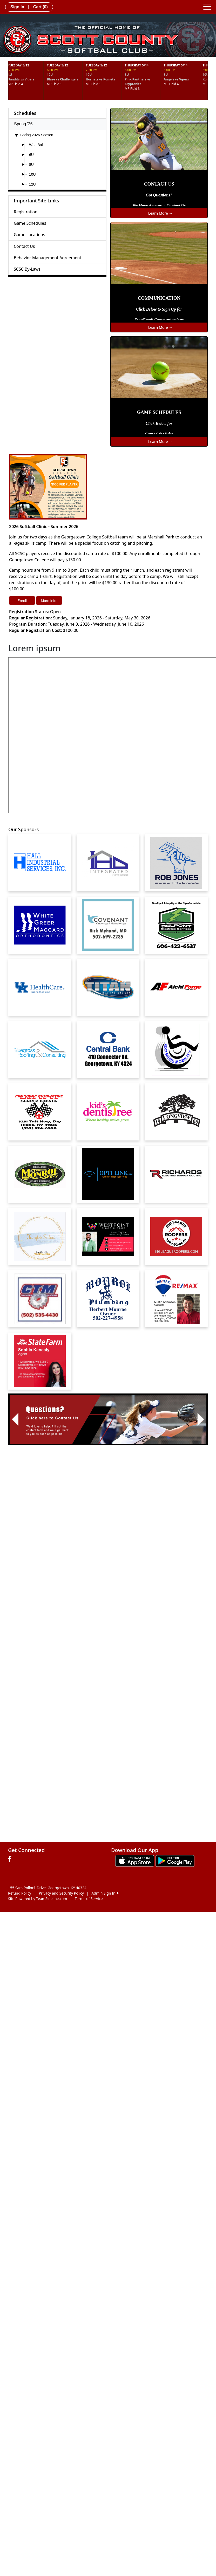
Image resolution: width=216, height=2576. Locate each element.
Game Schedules (30, 223)
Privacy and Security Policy (61, 1893)
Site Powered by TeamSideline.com (37, 1898)
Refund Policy (19, 1893)
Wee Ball (36, 145)
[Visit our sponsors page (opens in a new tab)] (40, 863)
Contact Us (24, 246)
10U (32, 174)
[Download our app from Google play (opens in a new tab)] (175, 1860)
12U (32, 184)
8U (31, 164)
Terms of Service (89, 1898)
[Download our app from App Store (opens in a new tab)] (134, 1860)
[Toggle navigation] (207, 6)
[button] (15, 1419)
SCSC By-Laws (27, 269)
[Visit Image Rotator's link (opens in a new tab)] (108, 1419)
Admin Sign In (104, 1893)
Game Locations (29, 234)
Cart (40, 7)
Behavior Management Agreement (47, 258)
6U (31, 155)
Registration (25, 212)
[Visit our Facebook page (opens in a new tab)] (11, 1859)
